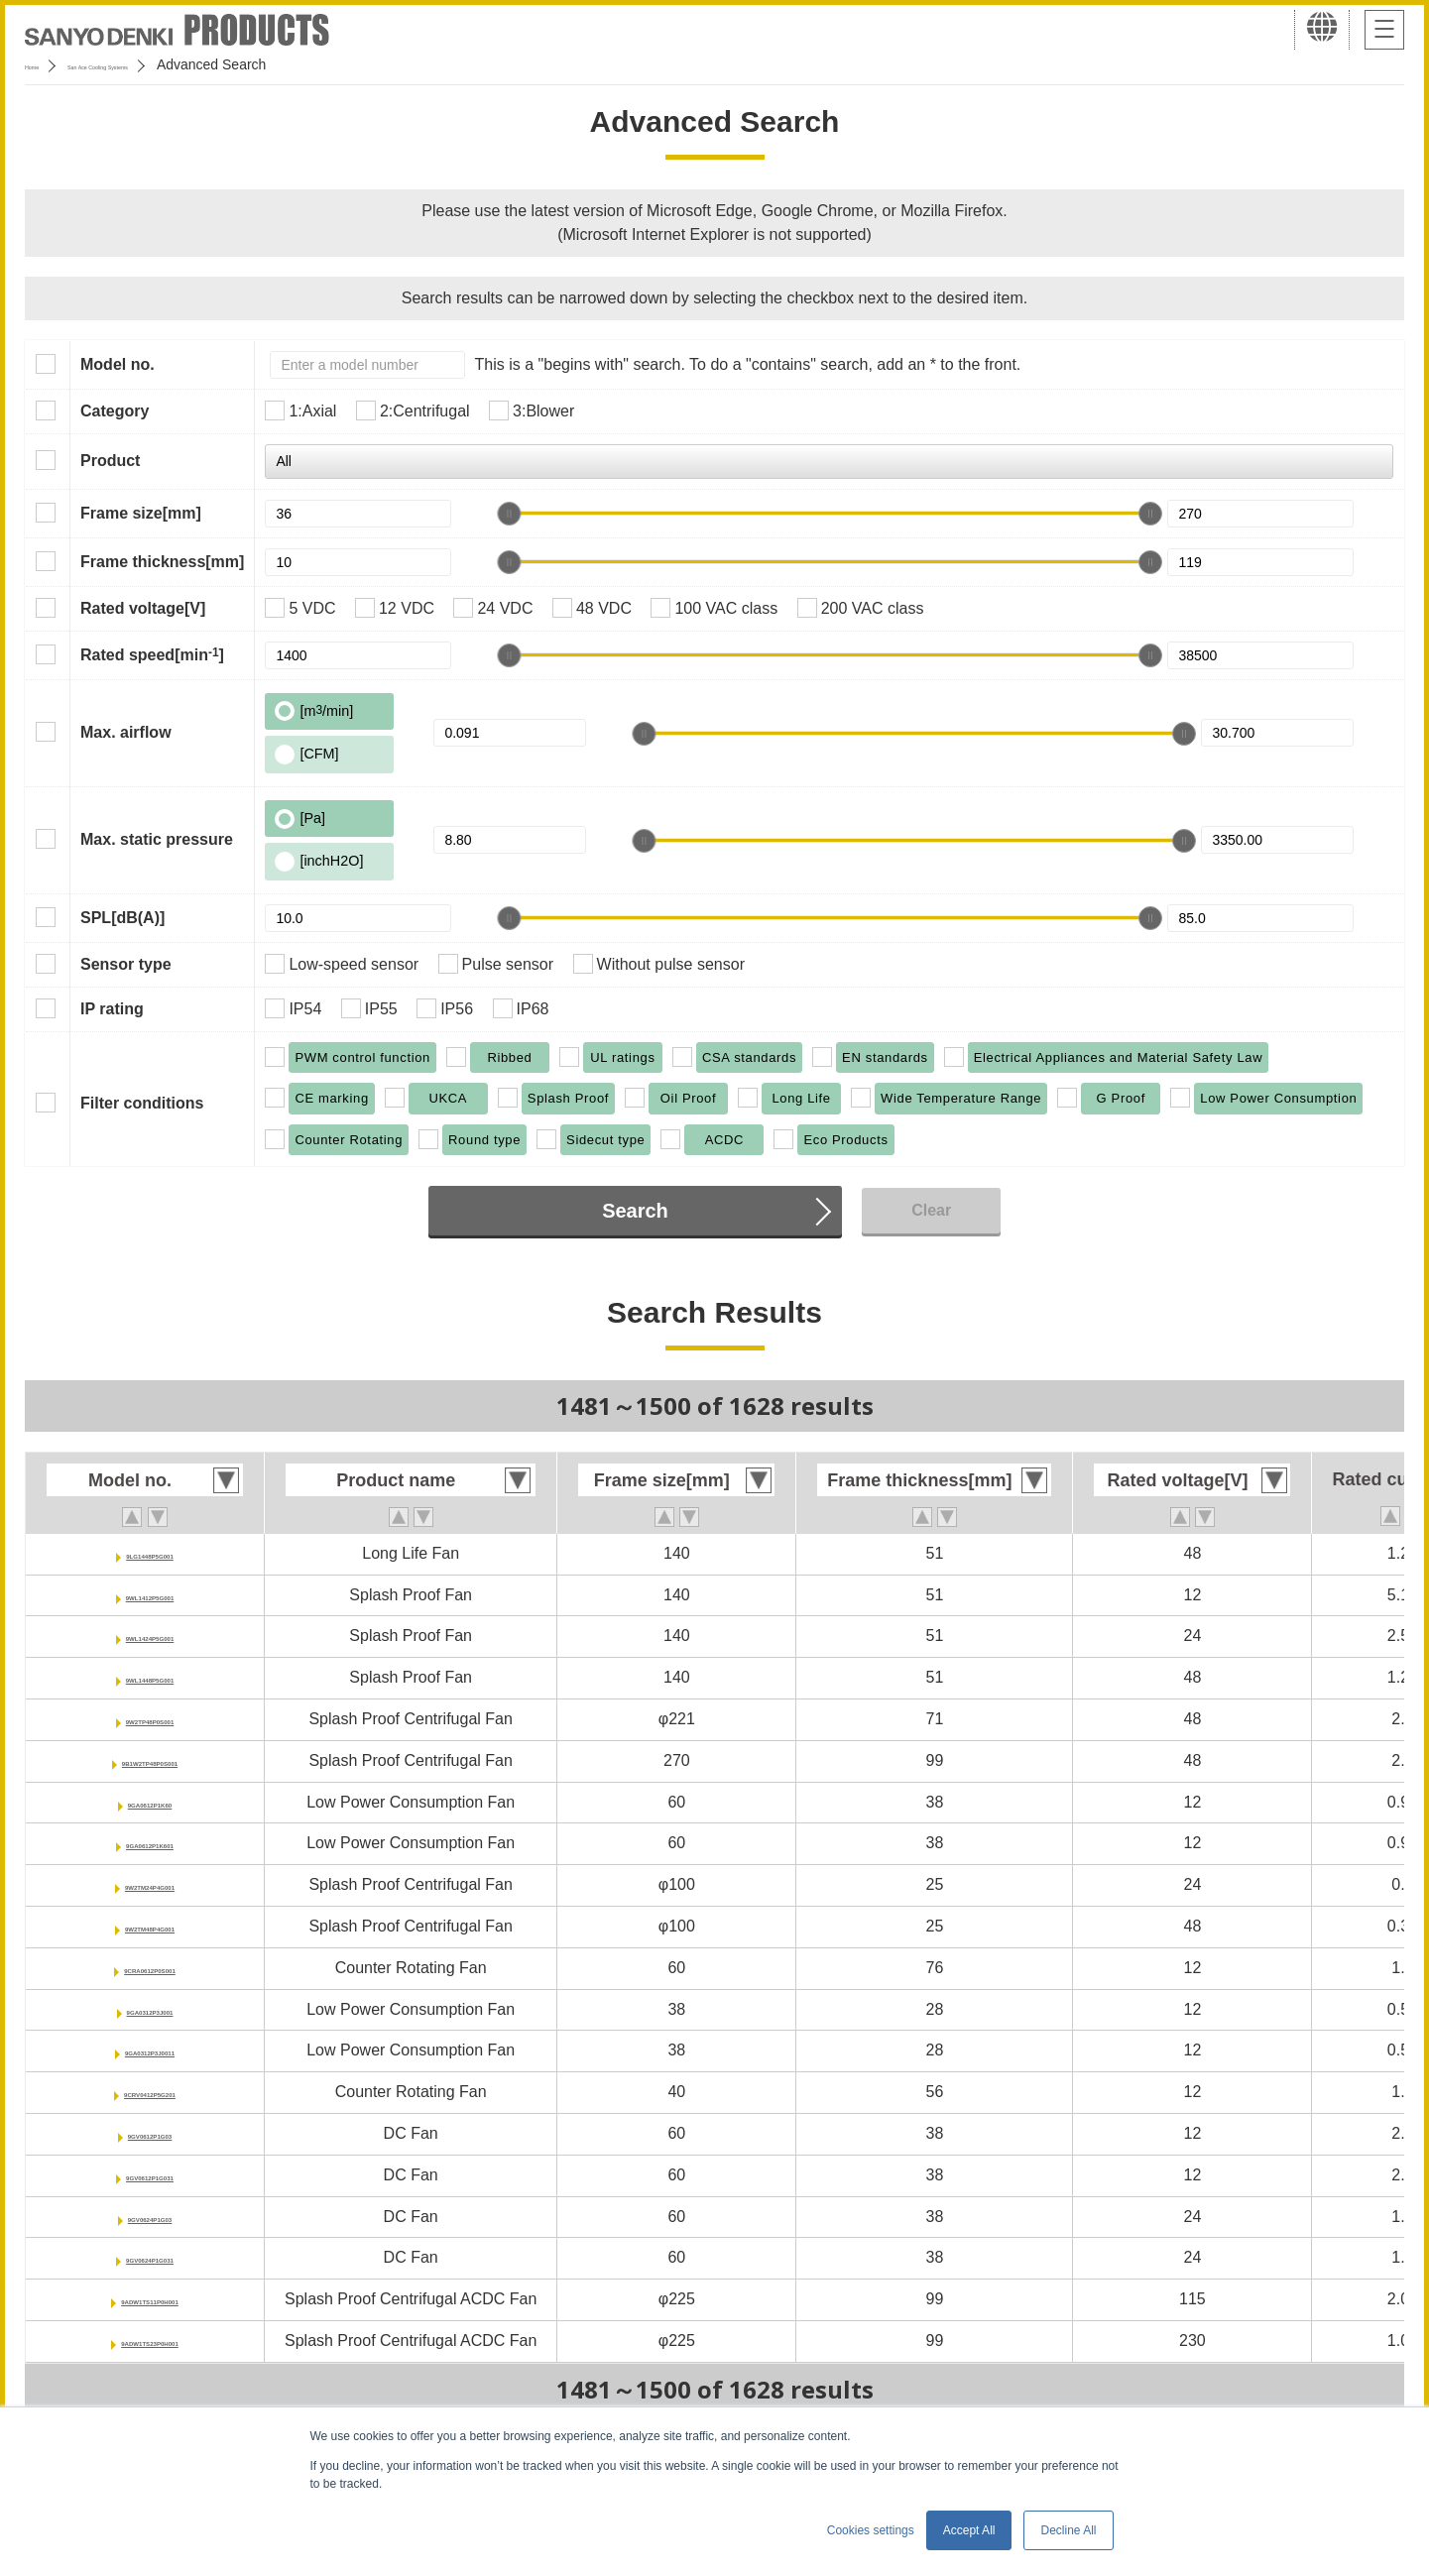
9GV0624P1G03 (149, 2216)
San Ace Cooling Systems (170, 64)
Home (43, 64)
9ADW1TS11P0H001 (149, 2298)
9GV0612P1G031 (149, 2174)
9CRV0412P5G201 (150, 2091)
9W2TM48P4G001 (150, 1926)
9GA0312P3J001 (149, 2009)
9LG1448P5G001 (149, 1553)
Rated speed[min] (152, 654)
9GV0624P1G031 (149, 2257)
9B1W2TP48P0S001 (150, 1760)
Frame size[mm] (140, 513)
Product (110, 460)
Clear (931, 1210)
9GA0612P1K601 (149, 1842)
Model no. (117, 364)
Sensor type (126, 964)
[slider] (509, 514)
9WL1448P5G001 (149, 1677)
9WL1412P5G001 (149, 1594)
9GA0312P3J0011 (150, 2050)
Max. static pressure (156, 839)
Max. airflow (126, 732)
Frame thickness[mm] (162, 561)
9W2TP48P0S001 (149, 1718)
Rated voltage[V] (142, 608)
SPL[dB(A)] (122, 917)
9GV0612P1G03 (149, 2133)
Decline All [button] (1068, 2530)
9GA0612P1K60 (149, 1802)
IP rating (112, 1008)
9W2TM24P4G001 (150, 1884)
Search (635, 1211)
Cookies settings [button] (870, 2530)
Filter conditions (141, 1103)
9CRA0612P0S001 (149, 1967)
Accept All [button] (969, 2530)
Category (114, 411)
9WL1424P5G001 (149, 1635)
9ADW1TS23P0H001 (149, 2340)
